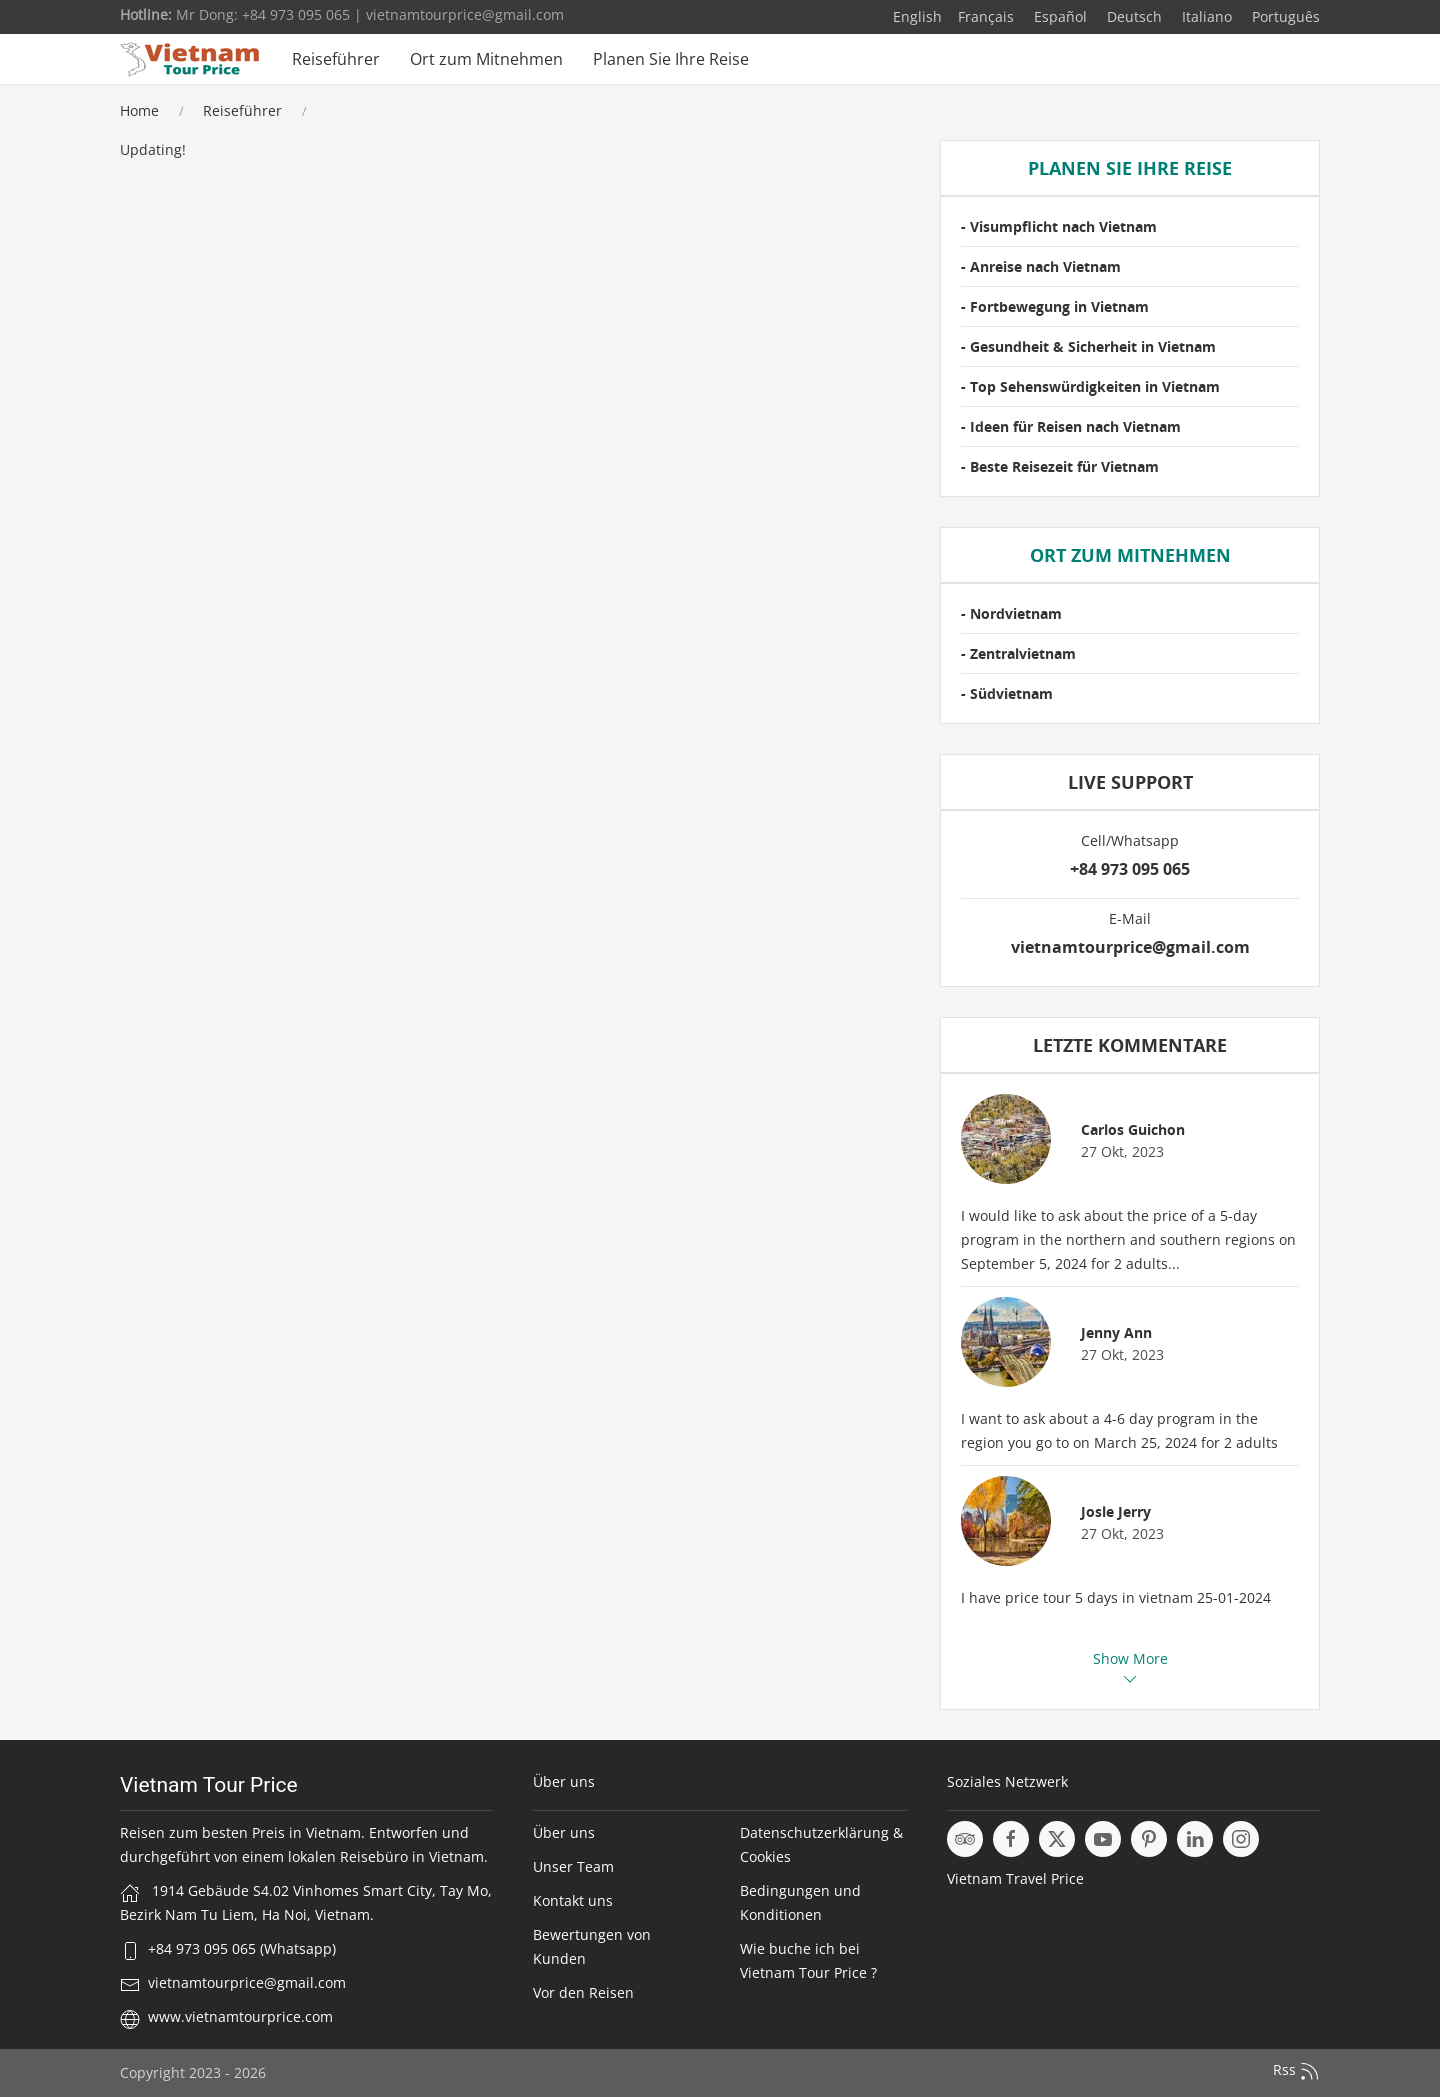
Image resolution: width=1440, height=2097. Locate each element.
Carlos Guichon (1133, 1129)
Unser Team (573, 1866)
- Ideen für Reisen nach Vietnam (1071, 426)
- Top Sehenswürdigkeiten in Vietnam (1090, 386)
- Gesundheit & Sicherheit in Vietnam (1088, 346)
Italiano (1205, 16)
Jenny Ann (1116, 1332)
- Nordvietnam (1011, 613)
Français (986, 16)
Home (139, 110)
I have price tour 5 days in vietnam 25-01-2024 (1116, 1597)
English (917, 16)
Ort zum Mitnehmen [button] (486, 59)
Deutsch (1132, 16)
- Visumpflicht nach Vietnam (1059, 226)
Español (1058, 16)
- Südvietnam (1007, 693)
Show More (1130, 1668)
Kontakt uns (573, 1900)
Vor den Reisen (583, 1992)
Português (1284, 16)
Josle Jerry (1116, 1511)
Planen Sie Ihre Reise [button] (671, 59)
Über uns (564, 1832)
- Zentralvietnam (1018, 653)
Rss (1296, 2071)
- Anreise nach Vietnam (1041, 266)
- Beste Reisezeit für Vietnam (1060, 466)
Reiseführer (336, 59)
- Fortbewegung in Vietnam (1055, 306)
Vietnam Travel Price (1015, 1878)
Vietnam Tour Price (209, 1785)
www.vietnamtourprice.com (240, 2016)
